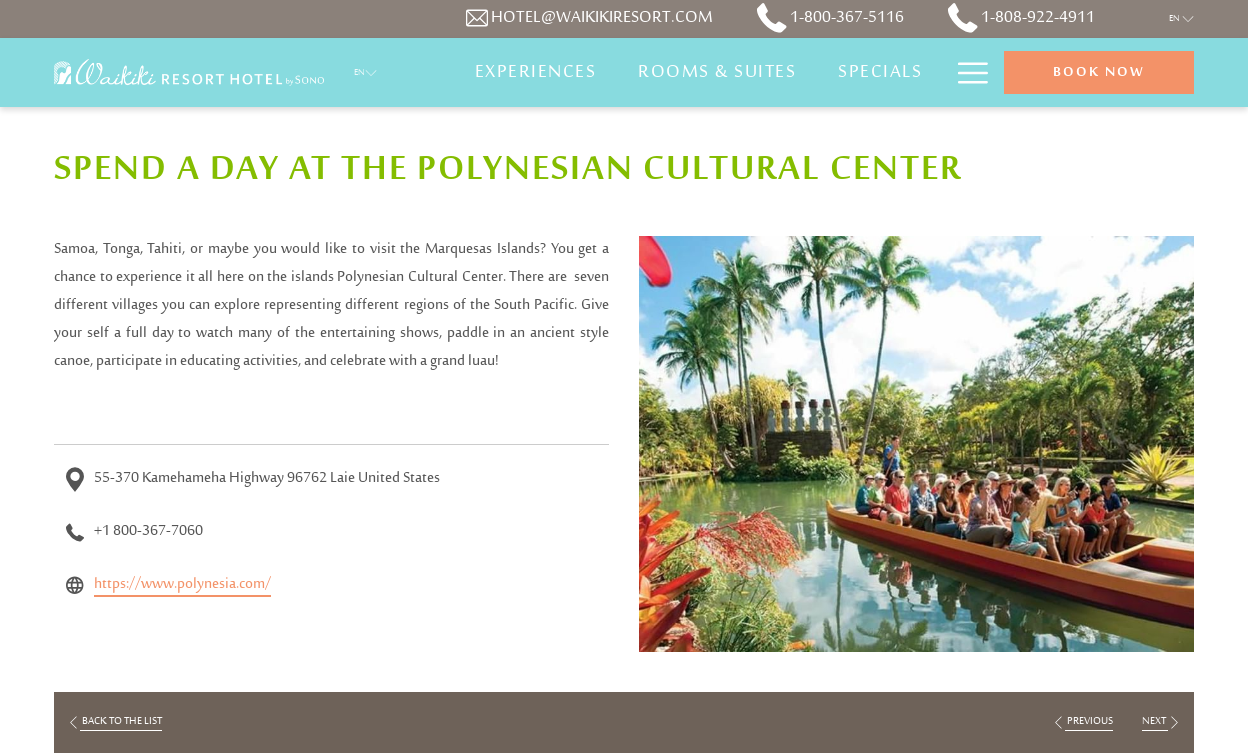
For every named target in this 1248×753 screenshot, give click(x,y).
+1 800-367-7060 (148, 531)
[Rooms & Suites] (717, 72)
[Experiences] (536, 72)
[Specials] (880, 72)
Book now (1099, 73)
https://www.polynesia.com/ (182, 584)
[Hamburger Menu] (965, 72)
